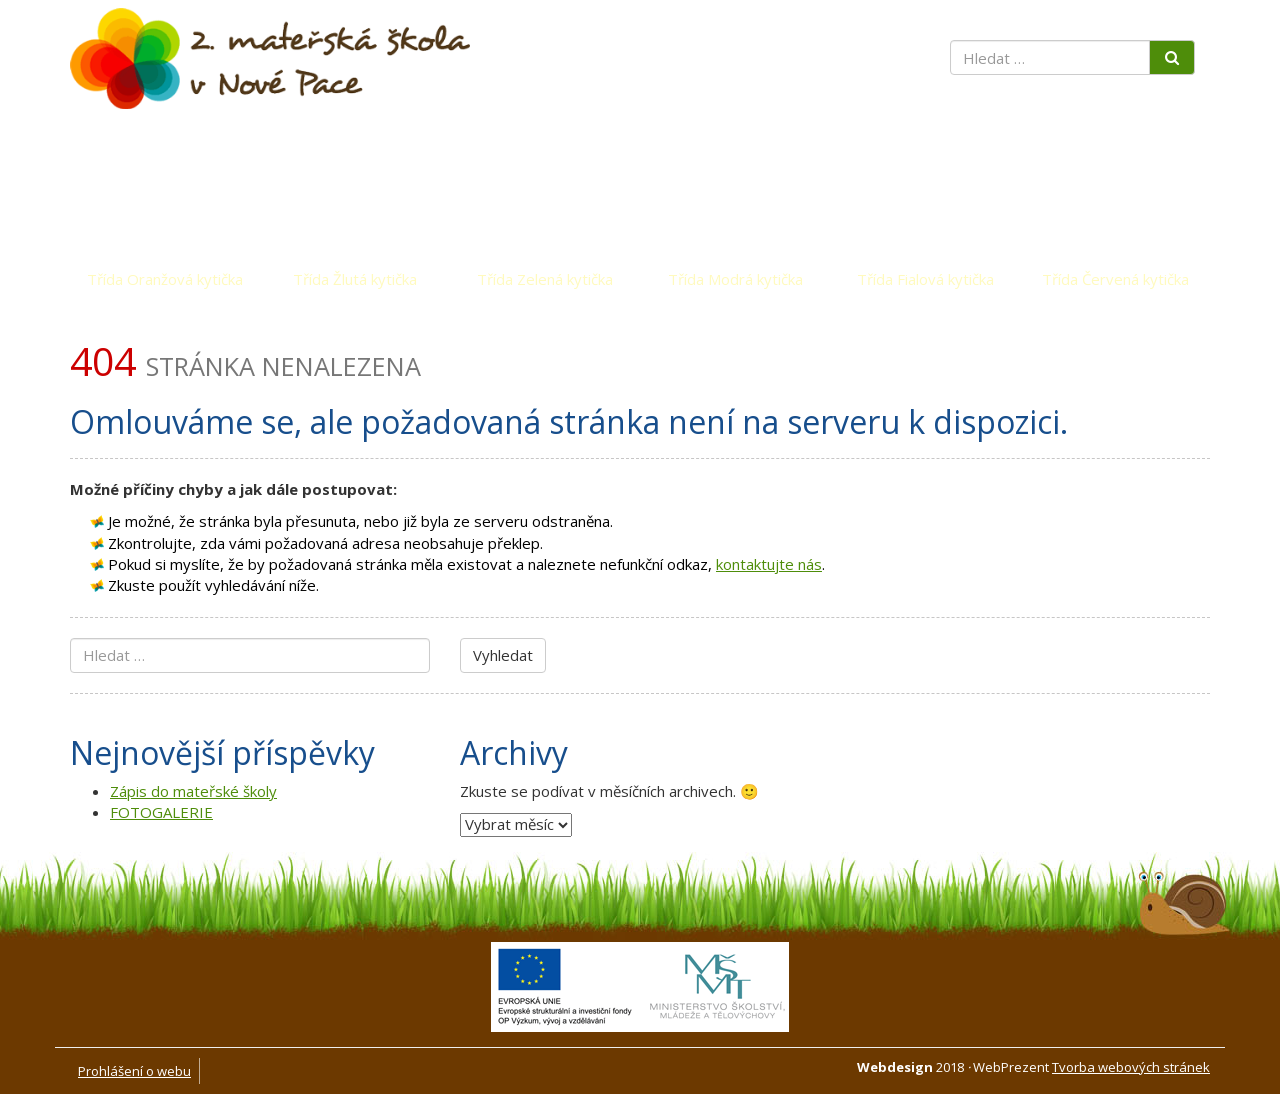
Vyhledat (503, 655)
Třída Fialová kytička (925, 279)
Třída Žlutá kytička (355, 279)
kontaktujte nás (769, 564)
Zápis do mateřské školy (193, 791)
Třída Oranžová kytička (165, 279)
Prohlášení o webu (134, 1071)
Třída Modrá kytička (735, 279)
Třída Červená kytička (1115, 279)
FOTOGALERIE (161, 812)
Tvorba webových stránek (1131, 1067)
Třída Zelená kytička (545, 279)
